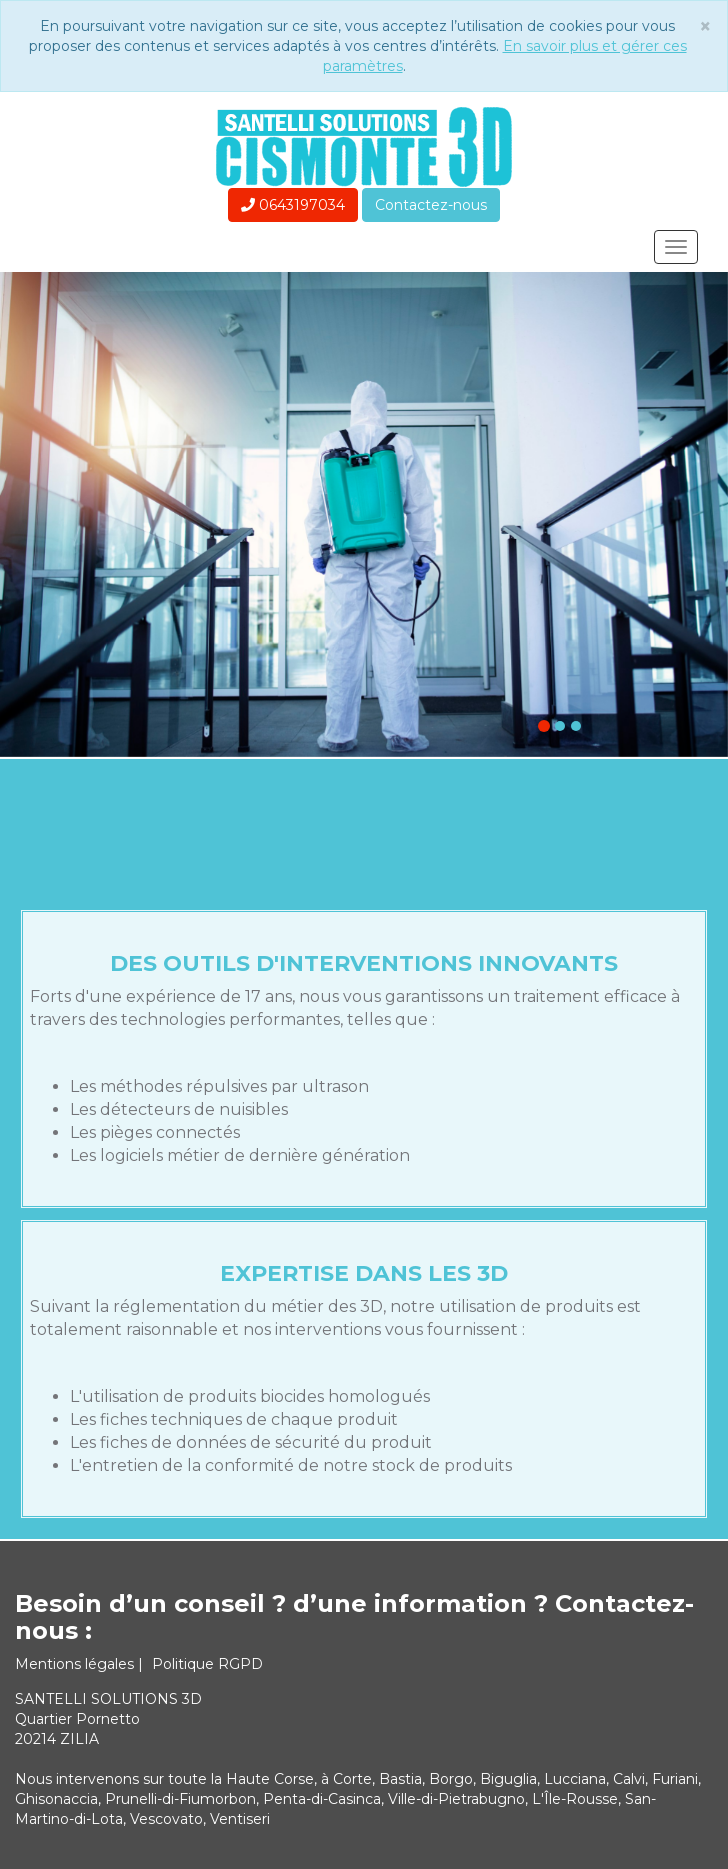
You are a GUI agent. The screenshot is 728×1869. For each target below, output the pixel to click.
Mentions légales (76, 1664)
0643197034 (293, 205)
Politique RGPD (207, 1664)
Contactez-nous (431, 205)
